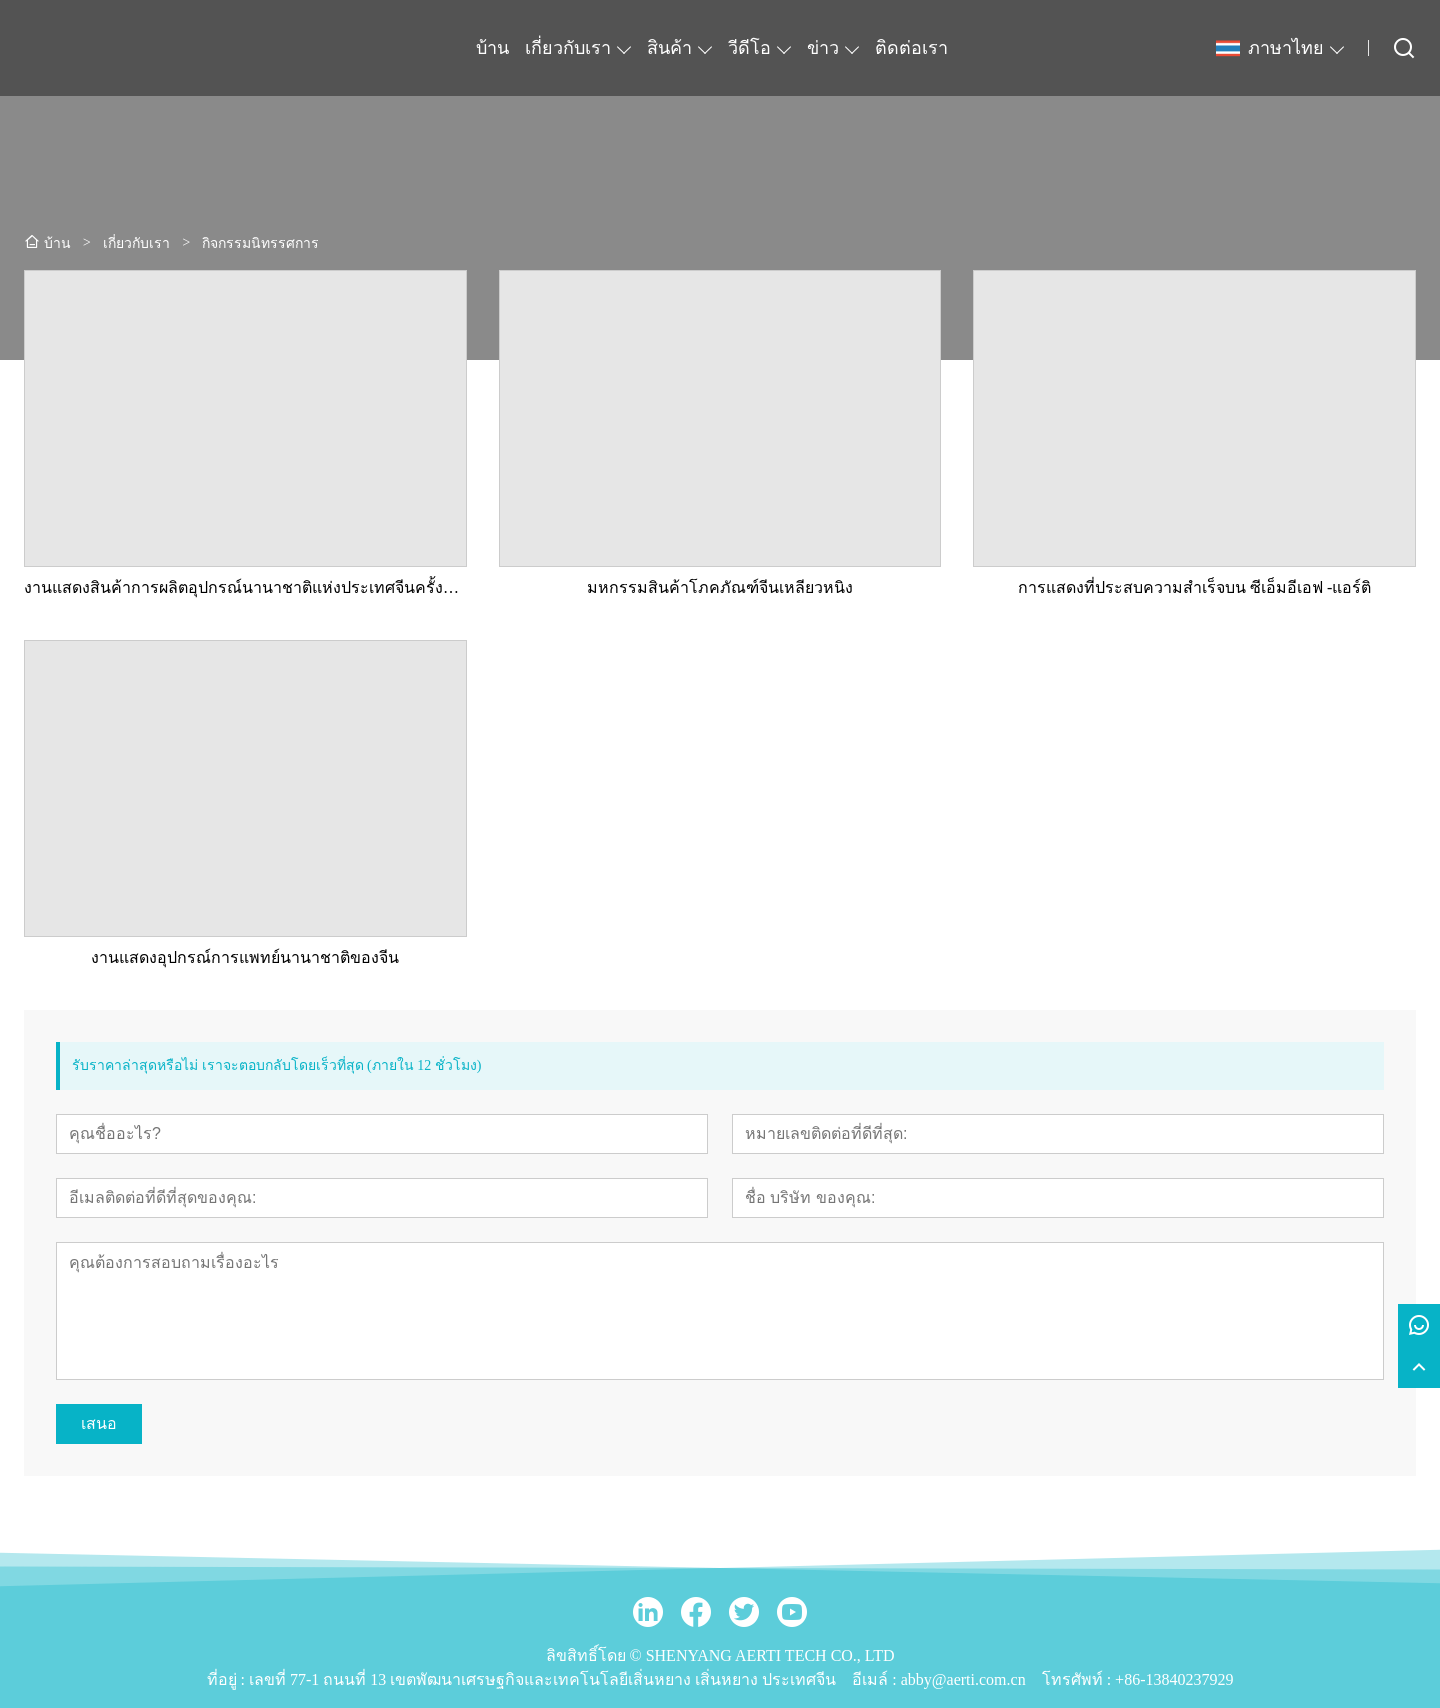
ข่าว (823, 48)
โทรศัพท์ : (1078, 1679)
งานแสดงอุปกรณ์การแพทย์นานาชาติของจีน (245, 957)
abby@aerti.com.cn (963, 1679)
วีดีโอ (749, 48)
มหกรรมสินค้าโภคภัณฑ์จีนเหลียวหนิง (720, 587)
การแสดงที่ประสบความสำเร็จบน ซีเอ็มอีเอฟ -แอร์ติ (1194, 587)
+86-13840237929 (1174, 1679)
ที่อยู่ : (228, 1679)
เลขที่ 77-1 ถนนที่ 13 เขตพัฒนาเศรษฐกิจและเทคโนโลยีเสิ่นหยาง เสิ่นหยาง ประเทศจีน (542, 1679)
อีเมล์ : (876, 1679)
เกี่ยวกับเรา (568, 48)
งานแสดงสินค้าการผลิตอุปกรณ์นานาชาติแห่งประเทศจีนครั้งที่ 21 (245, 587)
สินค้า (669, 48)
